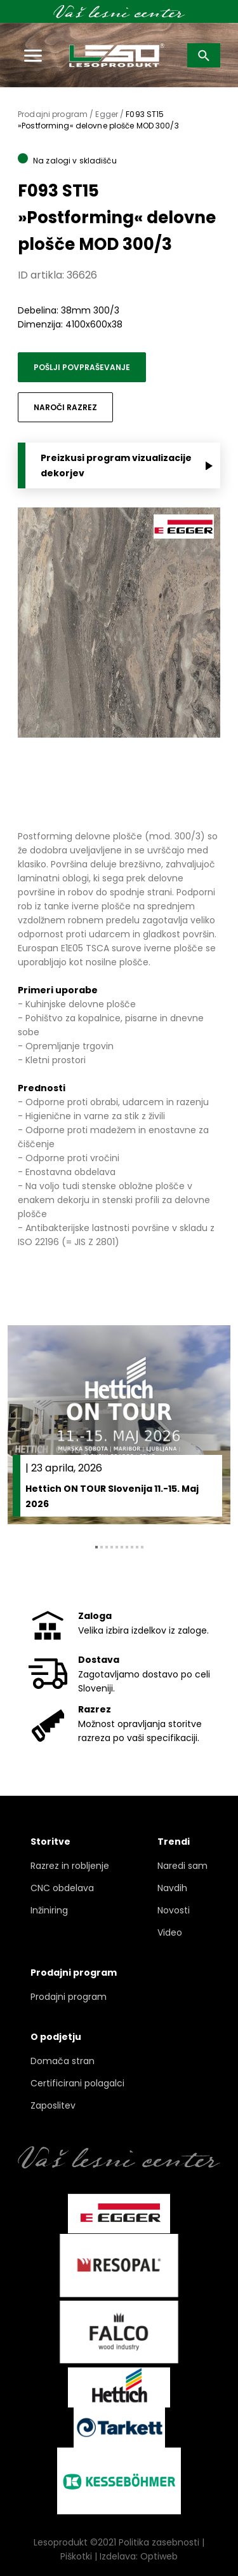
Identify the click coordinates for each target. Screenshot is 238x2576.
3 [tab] (106, 1547)
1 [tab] (96, 1547)
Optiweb (159, 2556)
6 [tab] (122, 1547)
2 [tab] (101, 1547)
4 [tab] (111, 1547)
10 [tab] (142, 1547)
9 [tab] (137, 1547)
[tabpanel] (119, 1424)
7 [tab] (127, 1547)
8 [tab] (132, 1547)
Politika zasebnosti (159, 2542)
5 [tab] (117, 1547)
